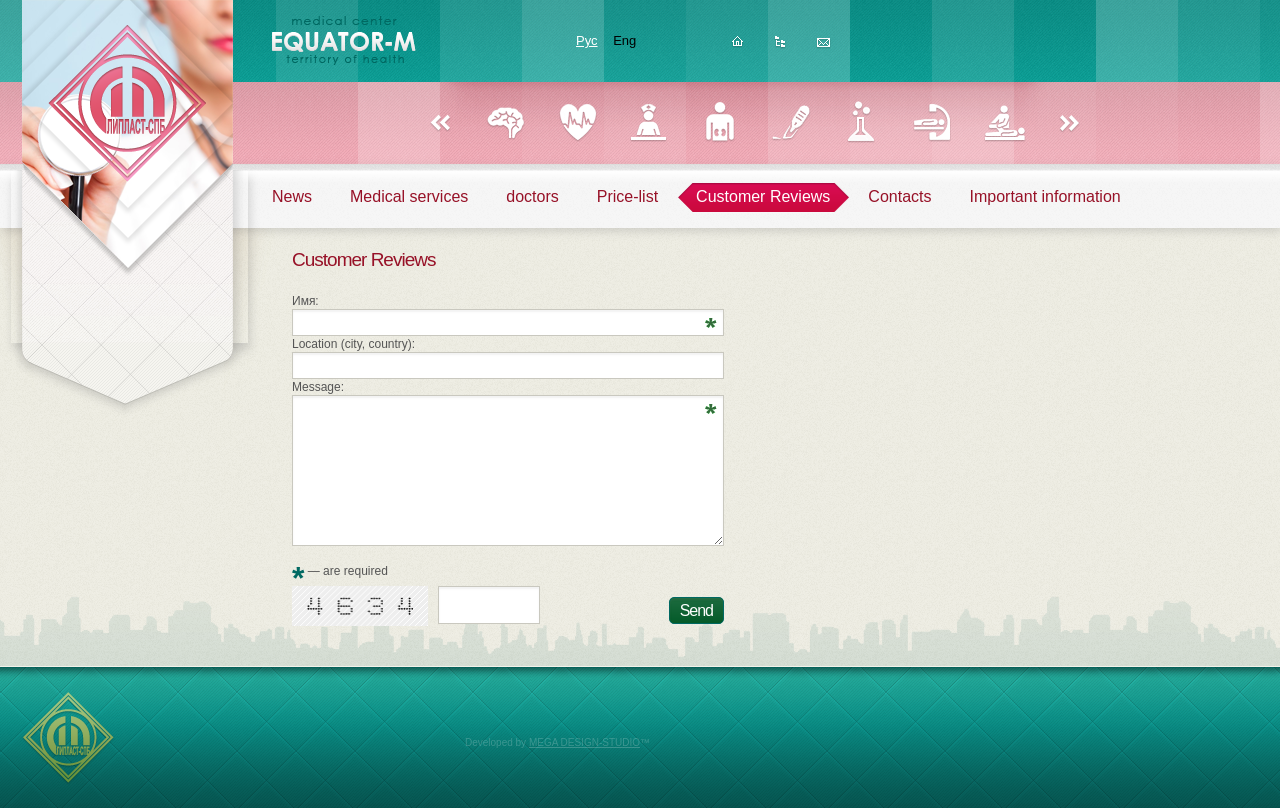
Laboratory (861, 122)
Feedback (823, 47)
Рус (587, 40)
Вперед (1070, 124)
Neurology (506, 122)
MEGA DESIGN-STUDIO (584, 742)
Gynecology (648, 122)
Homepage (737, 47)
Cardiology (577, 122)
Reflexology (932, 122)
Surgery (790, 122)
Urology (719, 122)
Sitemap (780, 47)
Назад (440, 124)
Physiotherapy (1003, 122)
